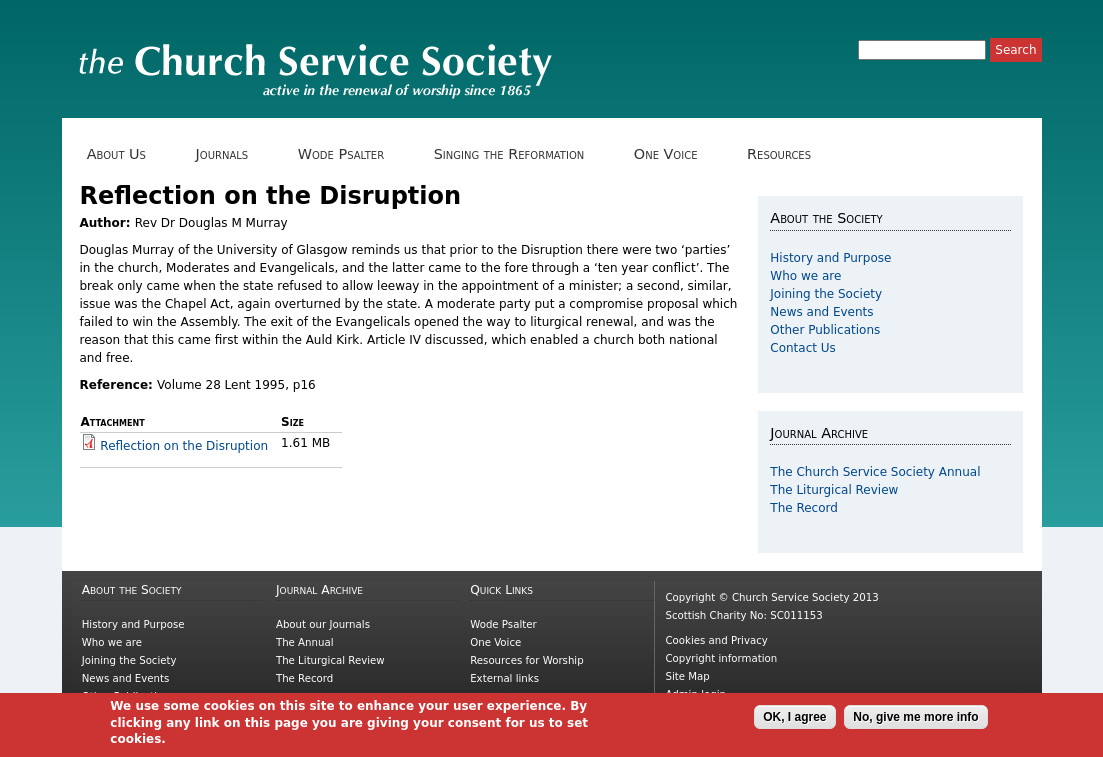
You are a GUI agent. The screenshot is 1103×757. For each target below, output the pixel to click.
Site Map (687, 676)
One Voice (673, 154)
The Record (804, 508)
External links (504, 678)
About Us (124, 154)
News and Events (821, 312)
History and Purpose (830, 258)
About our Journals (323, 624)
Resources (786, 154)
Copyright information (721, 658)
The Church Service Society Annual (875, 472)
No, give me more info (915, 721)
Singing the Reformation (515, 154)
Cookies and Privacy (716, 640)
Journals (228, 154)
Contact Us (803, 348)
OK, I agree (794, 721)
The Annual (305, 642)
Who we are (805, 276)
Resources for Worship (526, 660)
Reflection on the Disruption (184, 446)
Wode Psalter (348, 154)
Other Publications (825, 330)
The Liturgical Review (834, 490)
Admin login (695, 694)
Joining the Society (826, 294)
